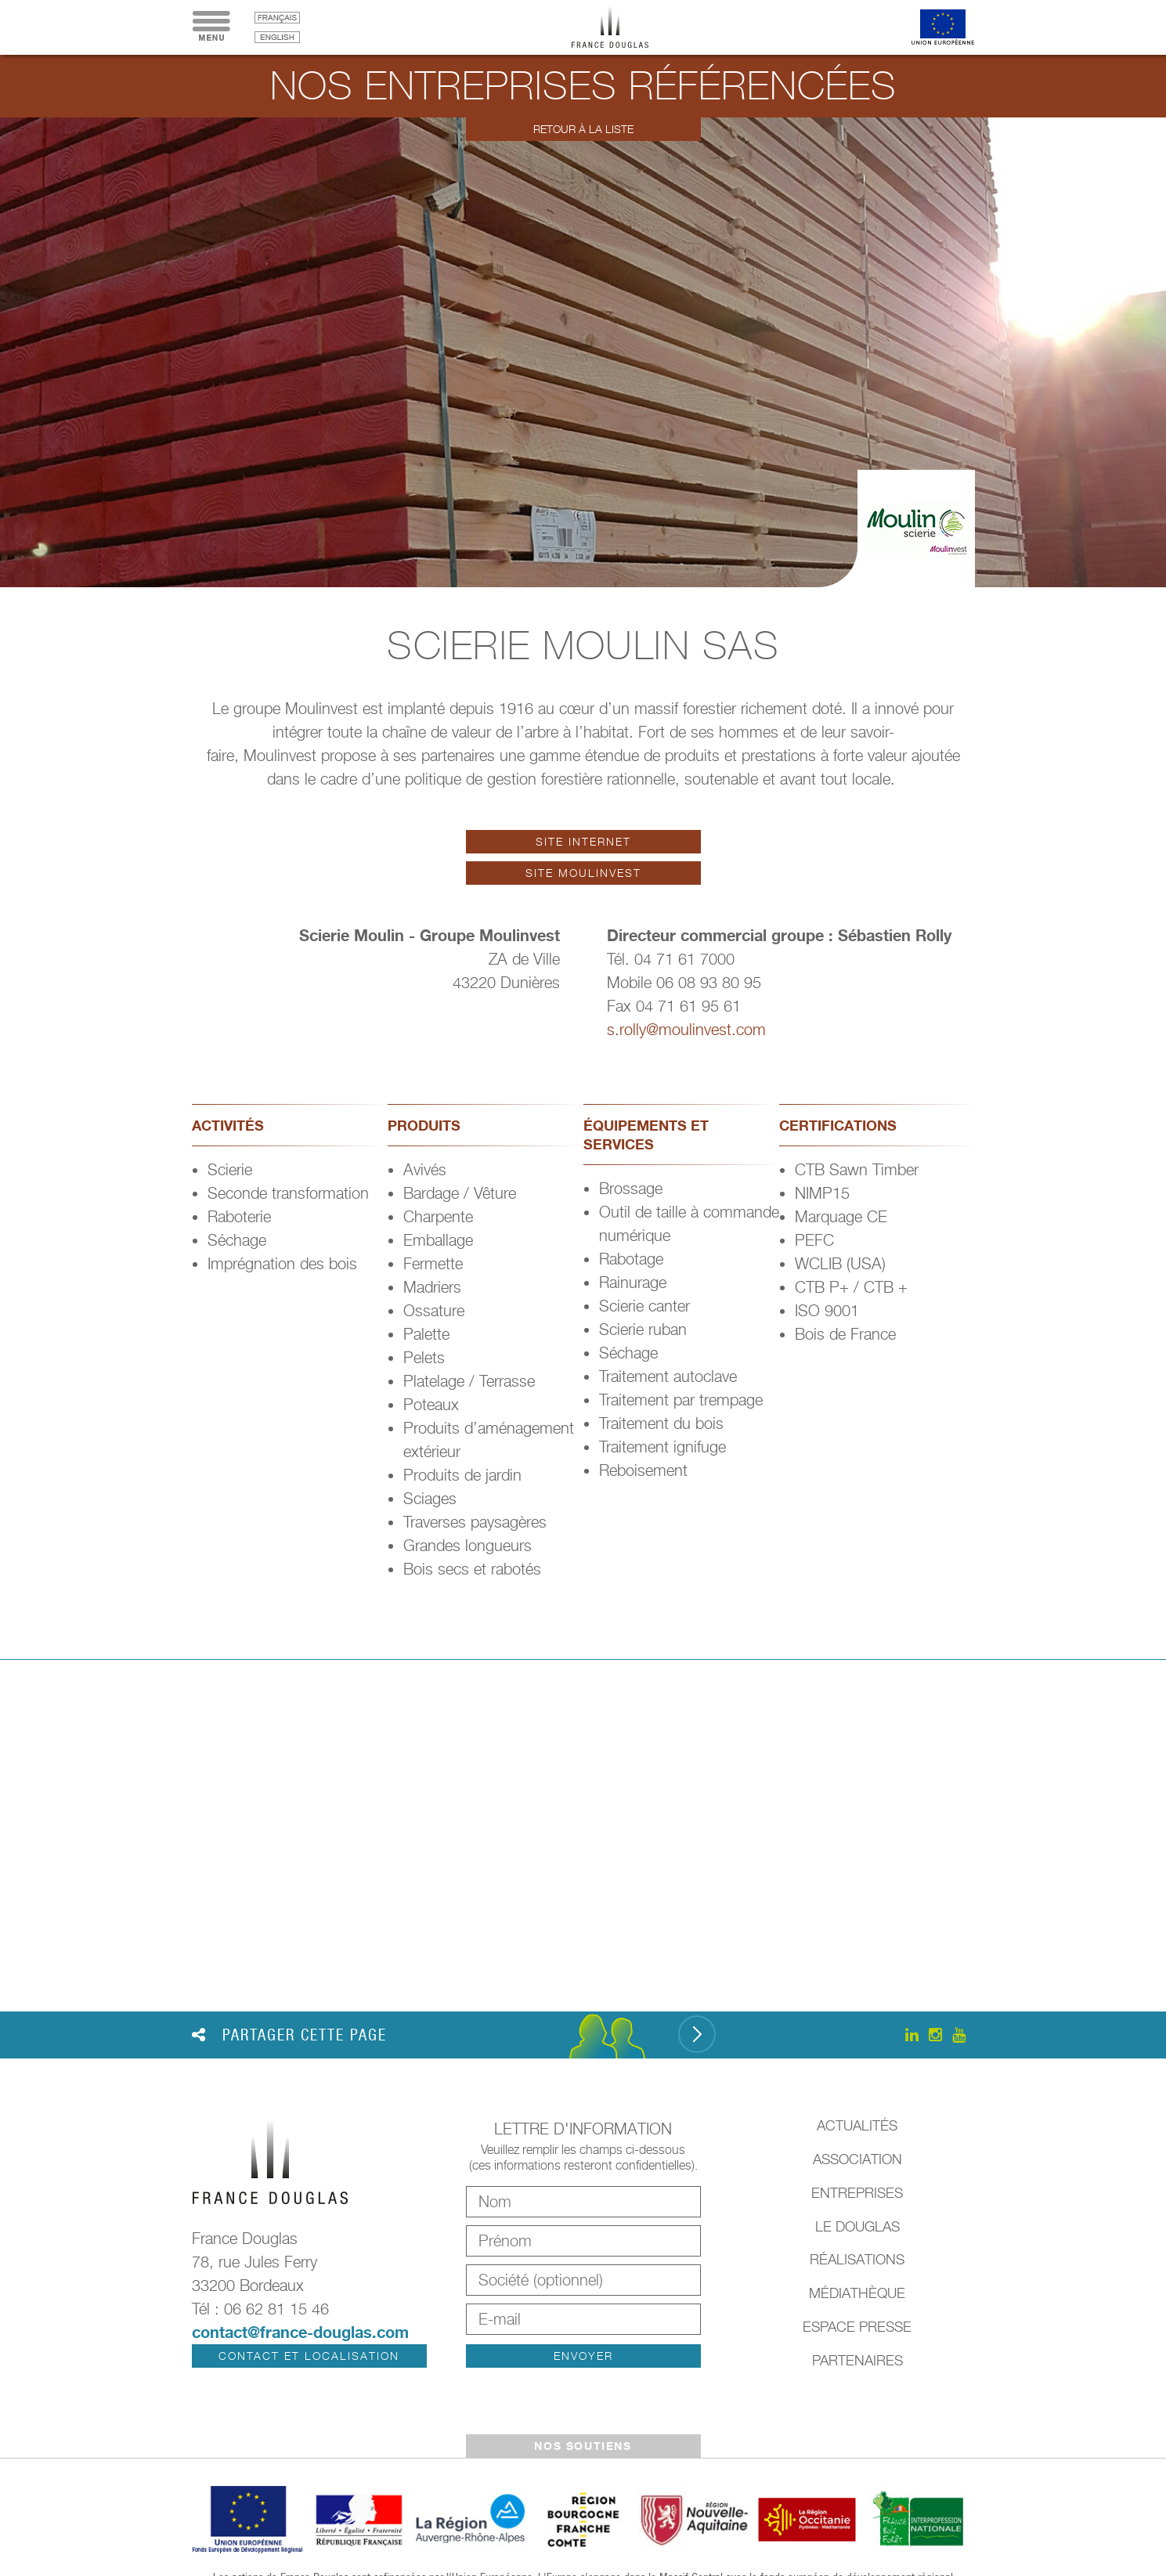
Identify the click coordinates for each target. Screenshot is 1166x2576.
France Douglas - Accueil (621, 27)
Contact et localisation (308, 2355)
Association (857, 2159)
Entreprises (857, 2193)
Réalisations (857, 2259)
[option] (583, 352)
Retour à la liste (583, 128)
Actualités (857, 2125)
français (277, 17)
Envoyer (583, 2355)
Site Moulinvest (583, 872)
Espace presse (857, 2326)
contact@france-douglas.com (300, 2332)
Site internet (583, 841)
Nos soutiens (582, 2445)
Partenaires (857, 2360)
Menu (211, 27)
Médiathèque (857, 2293)
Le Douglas (857, 2226)
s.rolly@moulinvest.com (686, 1029)
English (277, 37)
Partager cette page (289, 2035)
